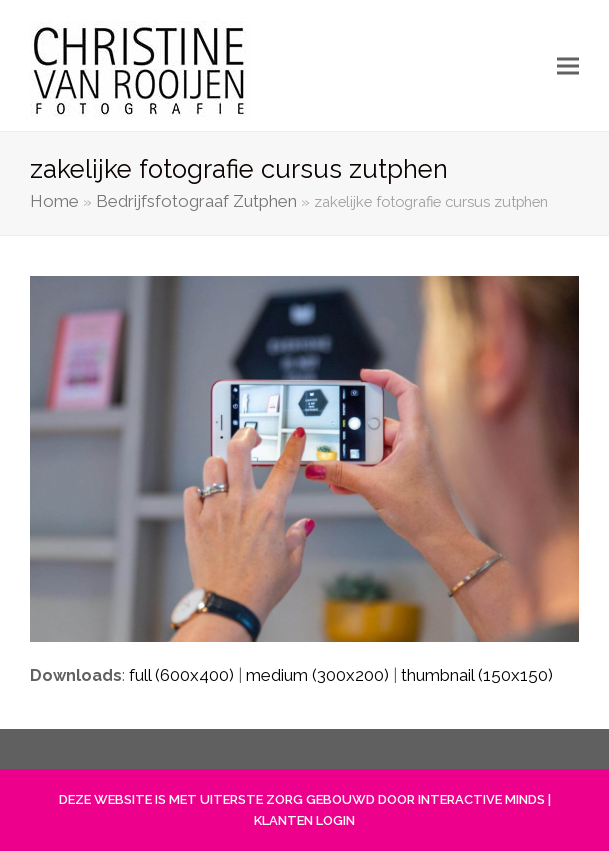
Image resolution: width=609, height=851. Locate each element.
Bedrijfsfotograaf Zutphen (196, 201)
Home (54, 201)
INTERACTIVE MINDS (481, 799)
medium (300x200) (317, 675)
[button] (568, 65)
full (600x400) (181, 675)
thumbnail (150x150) (477, 675)
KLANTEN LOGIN (304, 820)
